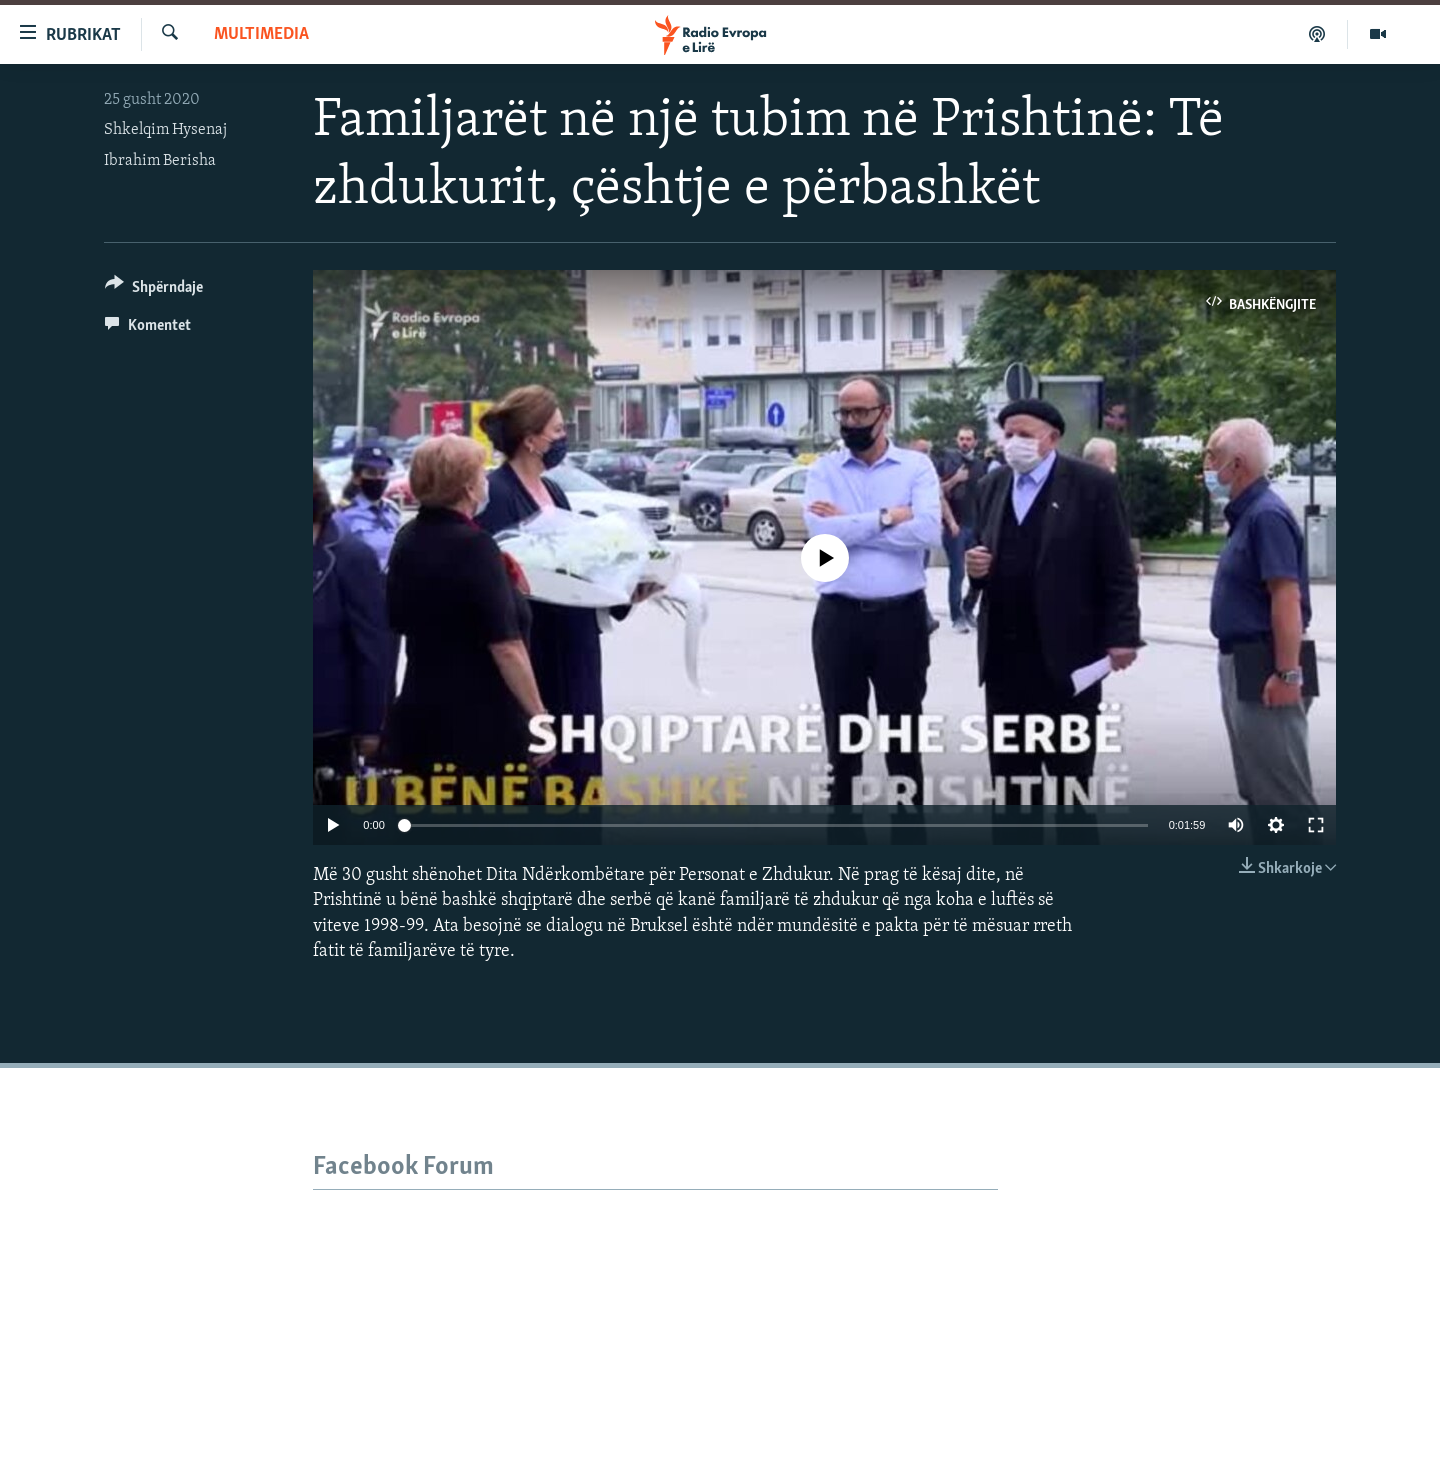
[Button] (154, 290)
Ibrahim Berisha (160, 161)
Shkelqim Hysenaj (165, 130)
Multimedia (261, 34)
